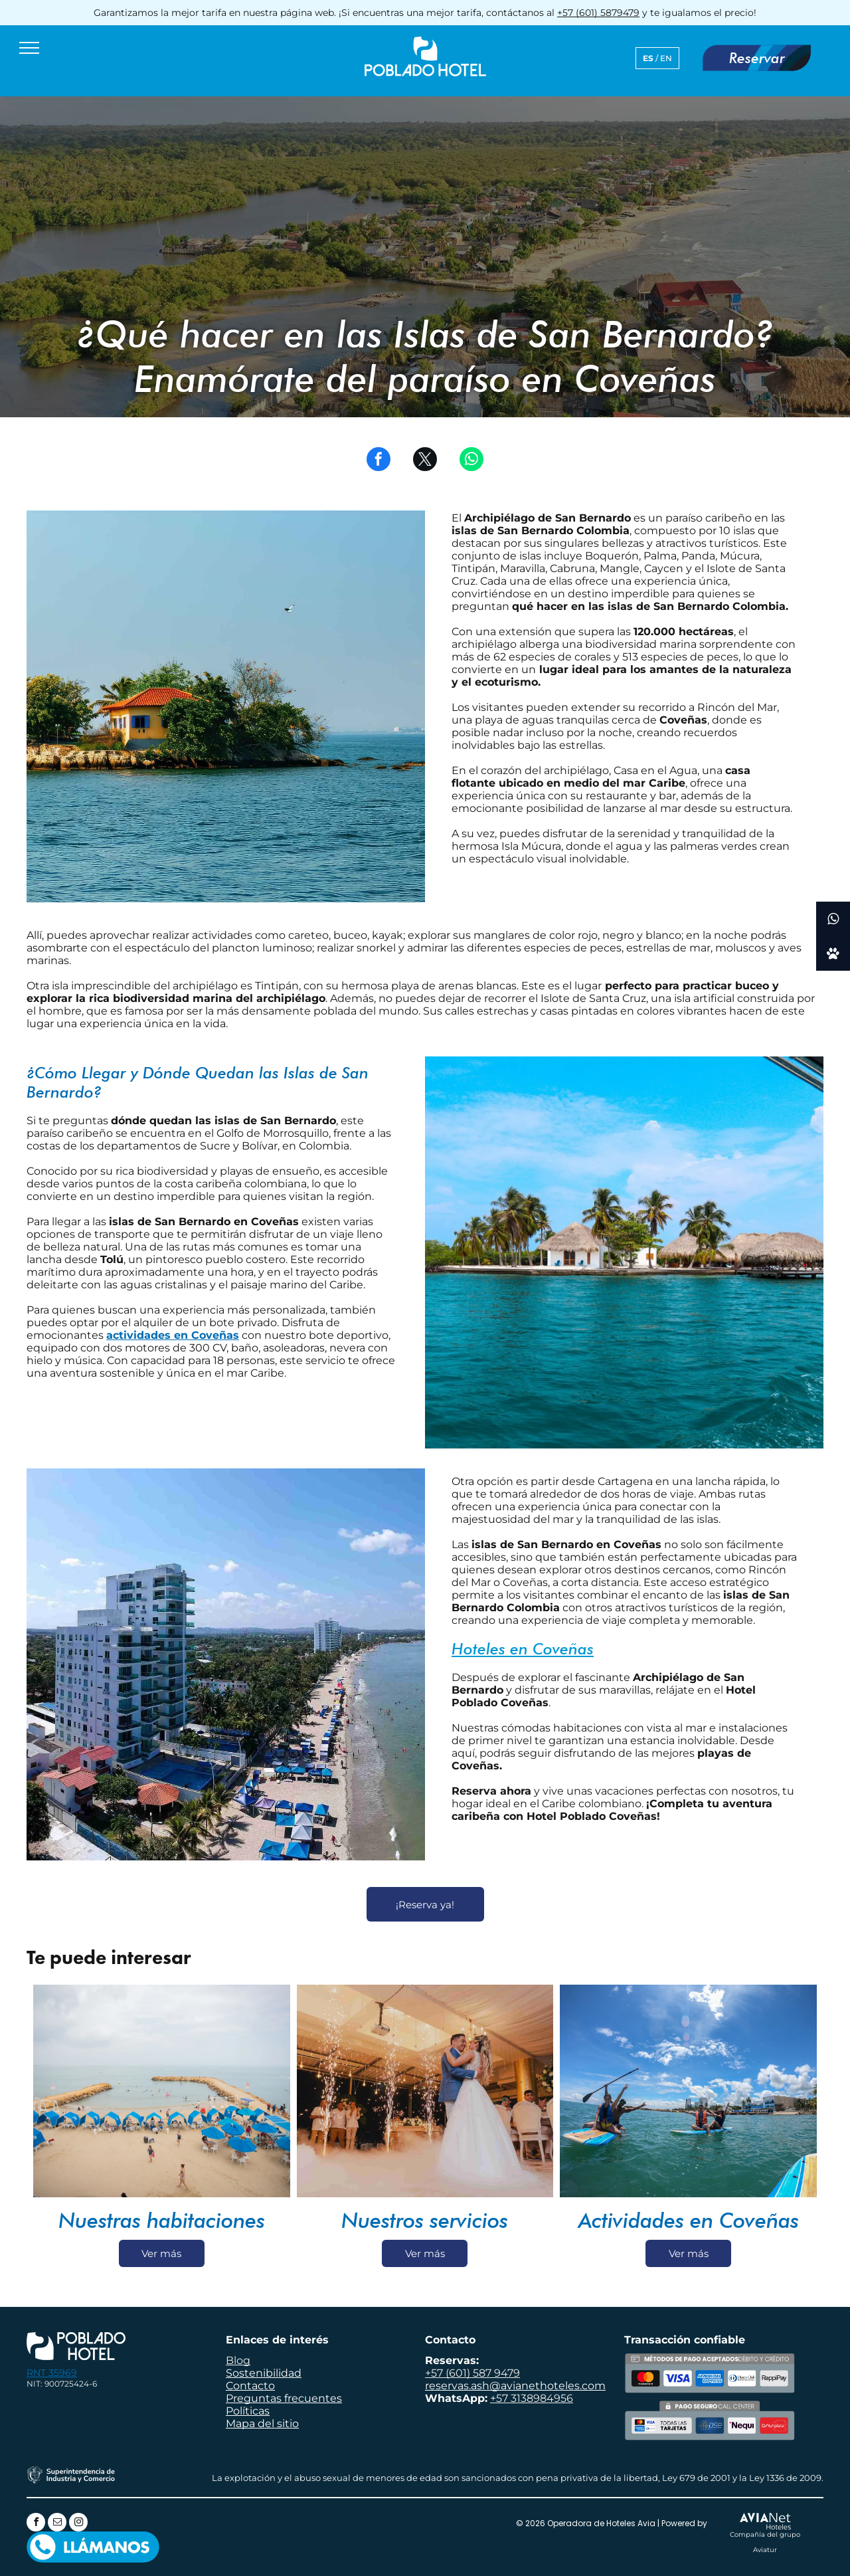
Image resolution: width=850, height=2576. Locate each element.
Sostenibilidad (263, 2373)
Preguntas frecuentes (284, 2398)
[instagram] (78, 2524)
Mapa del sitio (262, 2423)
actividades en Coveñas (172, 1335)
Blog (238, 2360)
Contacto (250, 2385)
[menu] (29, 48)
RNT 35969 (52, 2373)
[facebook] (36, 2524)
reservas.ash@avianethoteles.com (515, 2385)
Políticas (248, 2411)
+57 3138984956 (531, 2398)
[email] (57, 2524)
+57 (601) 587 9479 (472, 2373)
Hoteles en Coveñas (523, 1648)
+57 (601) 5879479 (598, 13)
